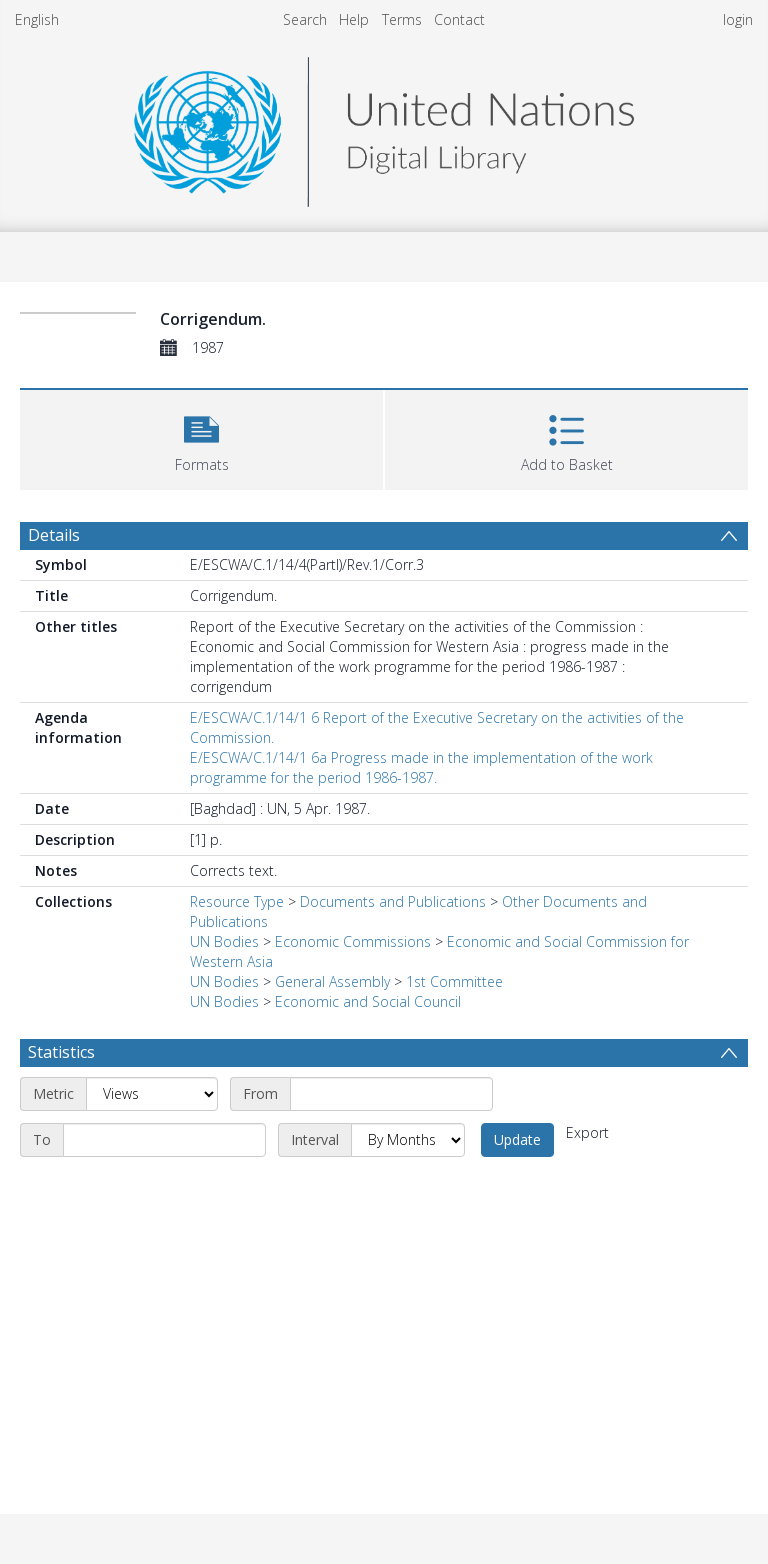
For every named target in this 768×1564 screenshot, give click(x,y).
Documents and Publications (393, 901)
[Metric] (152, 1094)
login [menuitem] (738, 19)
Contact (459, 19)
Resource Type (237, 901)
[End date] (164, 1140)
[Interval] (408, 1140)
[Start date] (391, 1094)
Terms (402, 19)
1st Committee (454, 981)
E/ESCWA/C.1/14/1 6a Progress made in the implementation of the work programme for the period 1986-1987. (421, 767)
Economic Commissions (353, 941)
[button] (201, 437)
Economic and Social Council (368, 1001)
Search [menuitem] (305, 19)
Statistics (61, 1052)
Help (354, 19)
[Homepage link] (384, 126)
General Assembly (332, 981)
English (37, 19)
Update (517, 1139)
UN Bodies (224, 941)
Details (54, 535)
